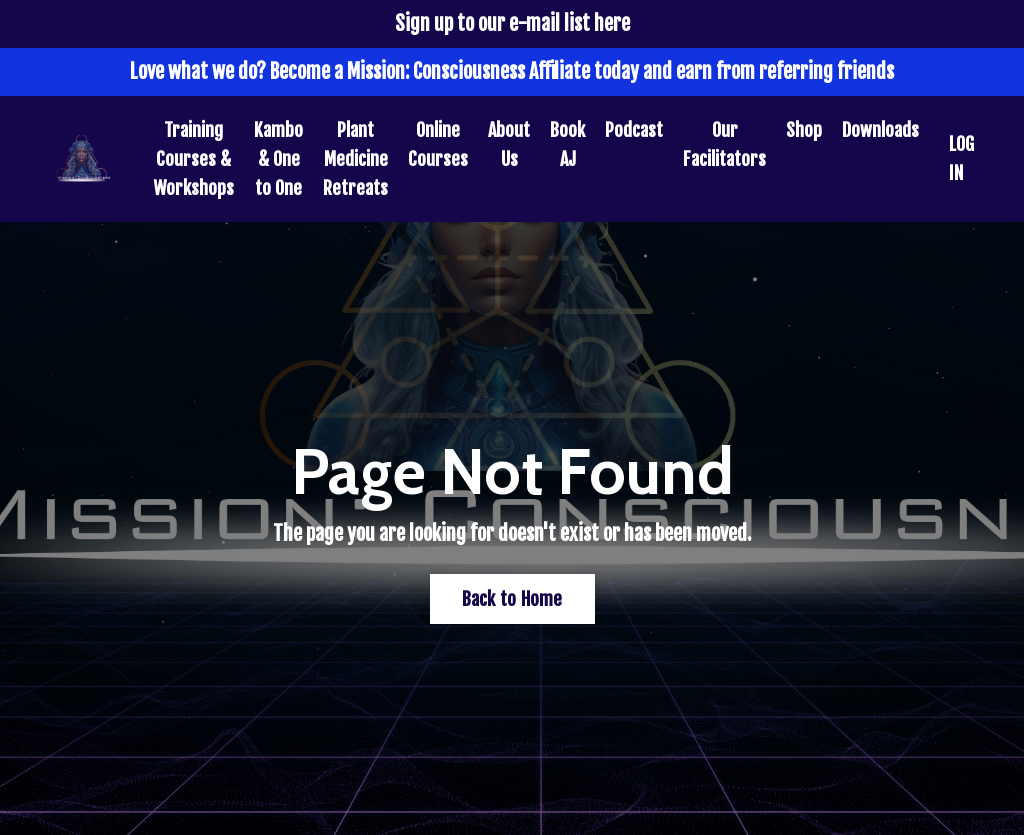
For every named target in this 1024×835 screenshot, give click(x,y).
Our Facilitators (724, 144)
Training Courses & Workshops (193, 159)
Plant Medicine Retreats (355, 159)
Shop (804, 130)
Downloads (880, 130)
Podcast (634, 130)
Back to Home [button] (512, 599)
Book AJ (567, 144)
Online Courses (438, 144)
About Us (509, 144)
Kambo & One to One (278, 159)
